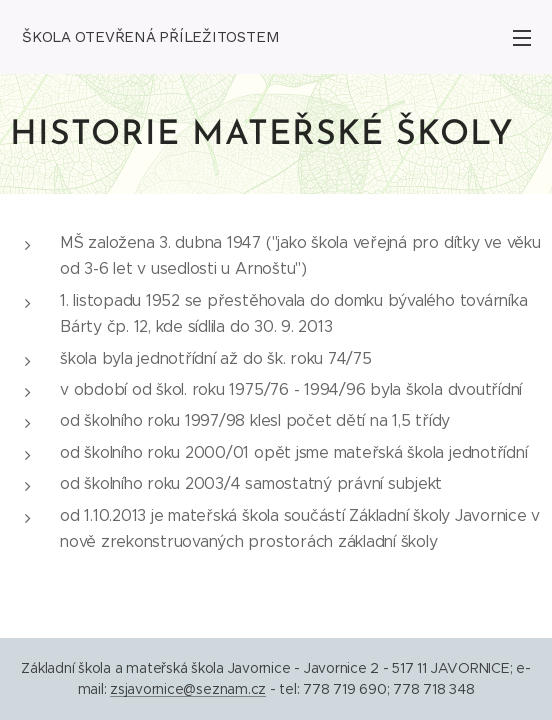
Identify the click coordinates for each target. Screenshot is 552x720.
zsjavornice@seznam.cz (188, 689)
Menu (522, 38)
